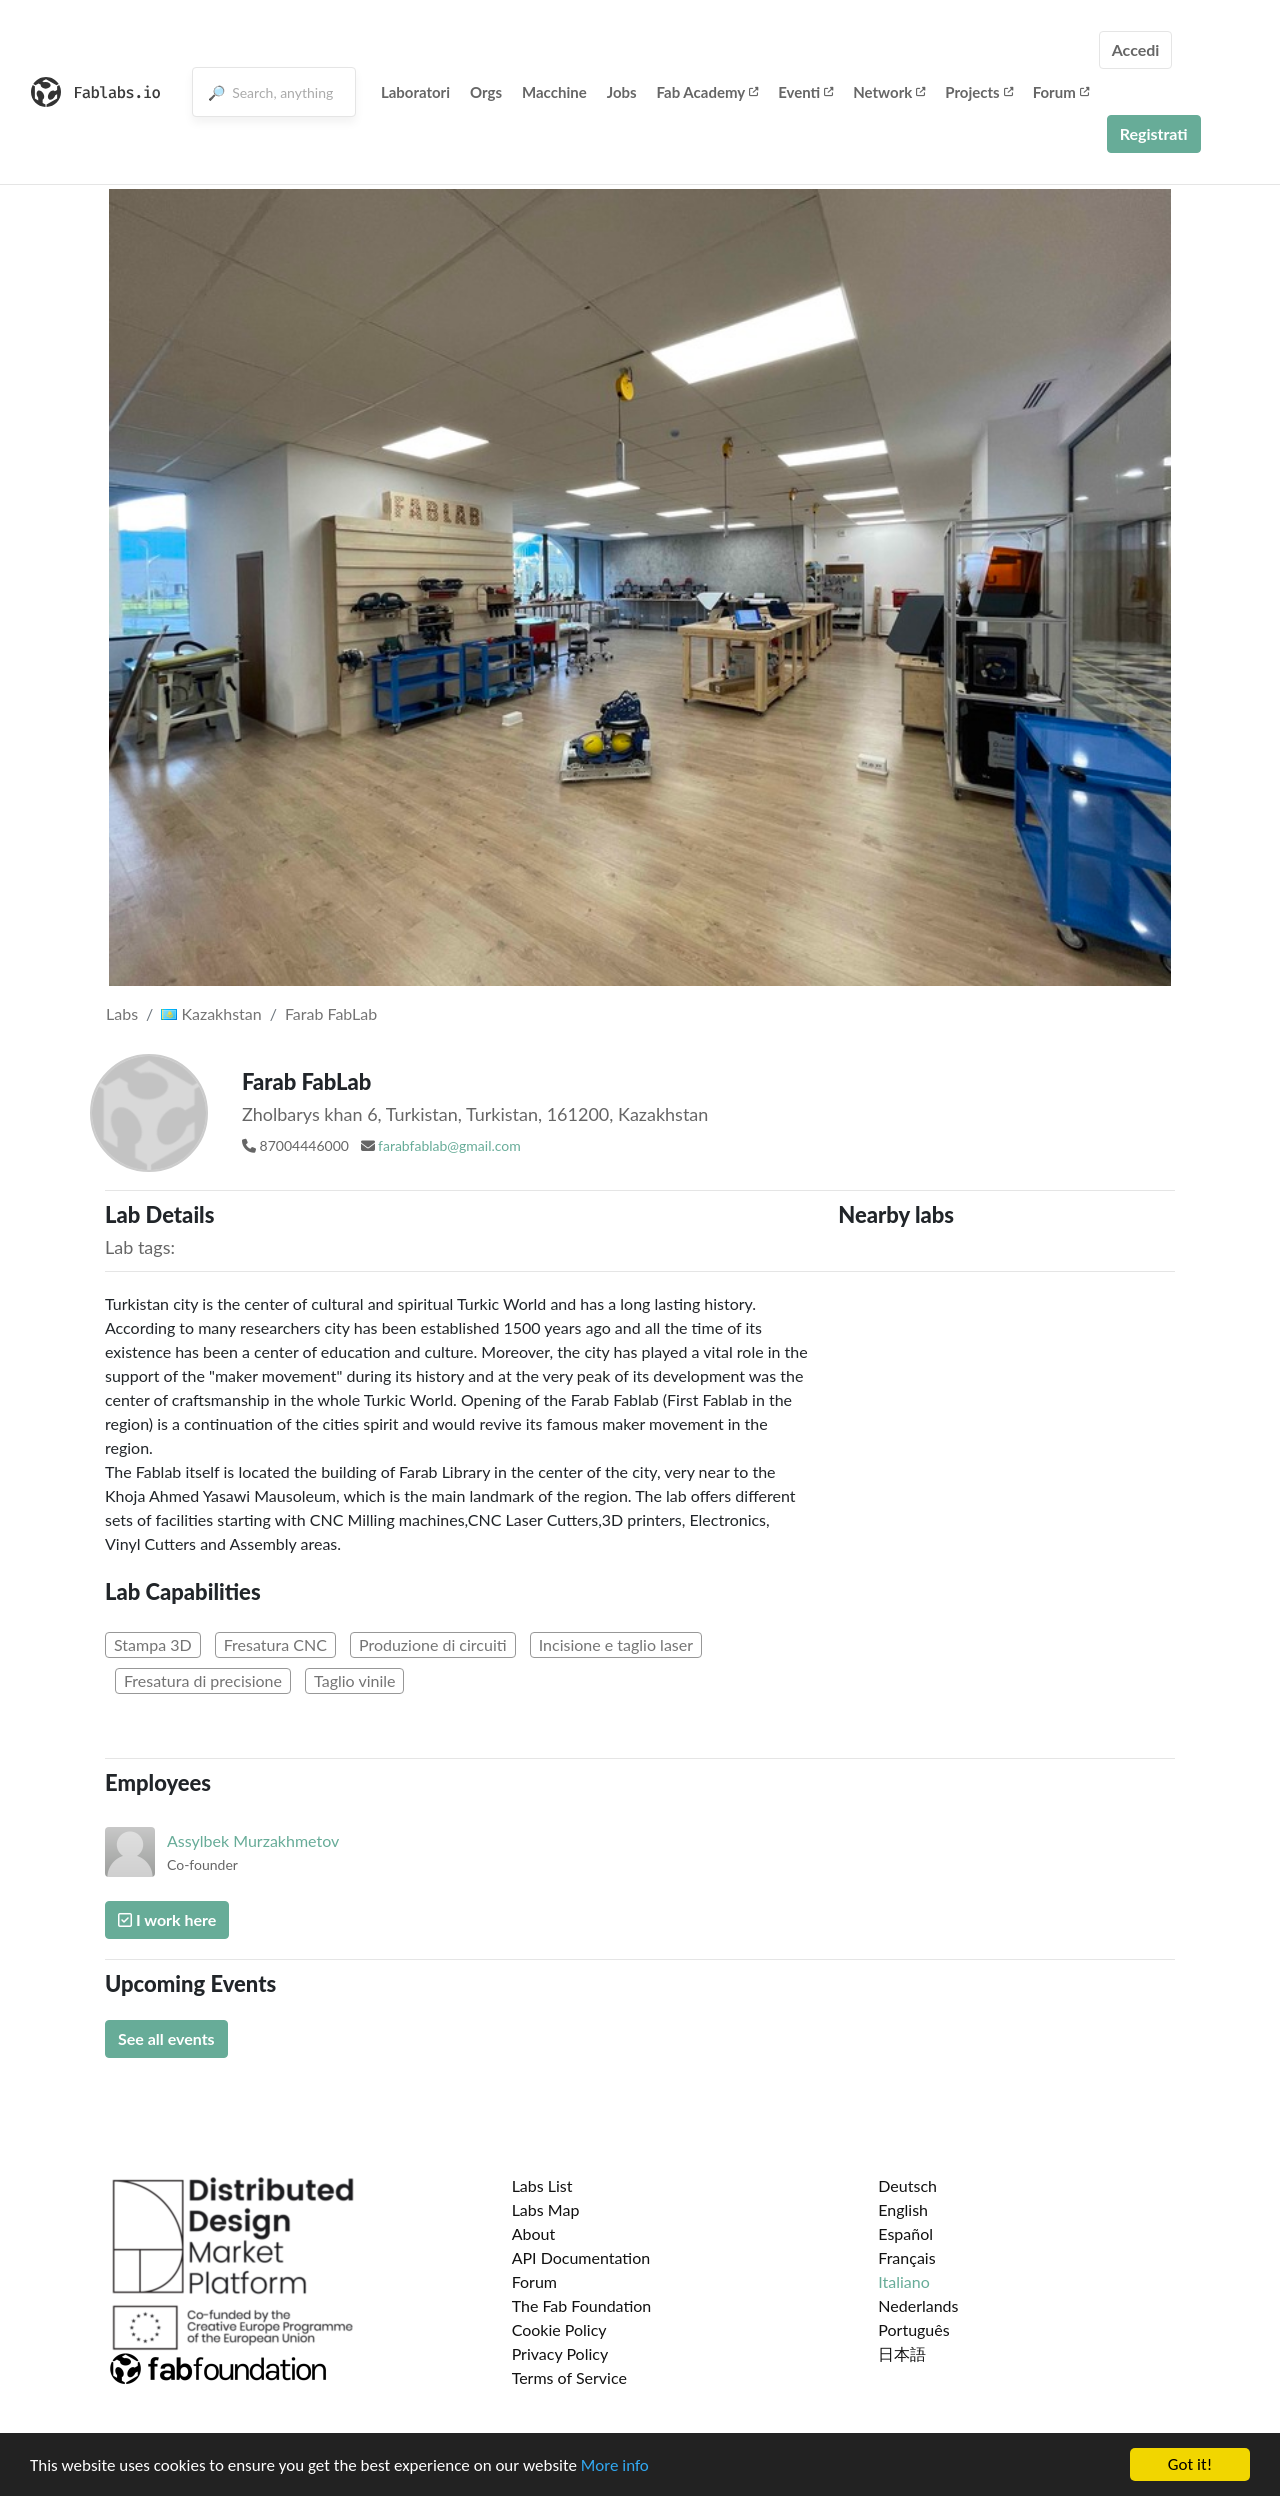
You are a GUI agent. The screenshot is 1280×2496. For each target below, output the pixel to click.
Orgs (486, 92)
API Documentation (581, 2257)
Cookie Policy (559, 2329)
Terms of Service (569, 2377)
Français (906, 2257)
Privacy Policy (560, 2353)
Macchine (554, 92)
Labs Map (546, 2209)
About (534, 2233)
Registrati (1154, 133)
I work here (167, 1919)
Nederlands (918, 2305)
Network (889, 92)
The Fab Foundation (582, 2305)
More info (615, 2465)
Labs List (542, 2185)
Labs (122, 1013)
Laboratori (415, 92)
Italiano (904, 2281)
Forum (1061, 92)
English (903, 2209)
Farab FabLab (331, 1013)
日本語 (902, 2353)
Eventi (805, 92)
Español (905, 2233)
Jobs (622, 92)
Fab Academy (708, 92)
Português (913, 2329)
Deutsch (907, 2185)
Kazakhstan (211, 1013)
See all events (166, 2038)
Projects (978, 92)
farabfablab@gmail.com (449, 1145)
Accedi (1136, 49)
